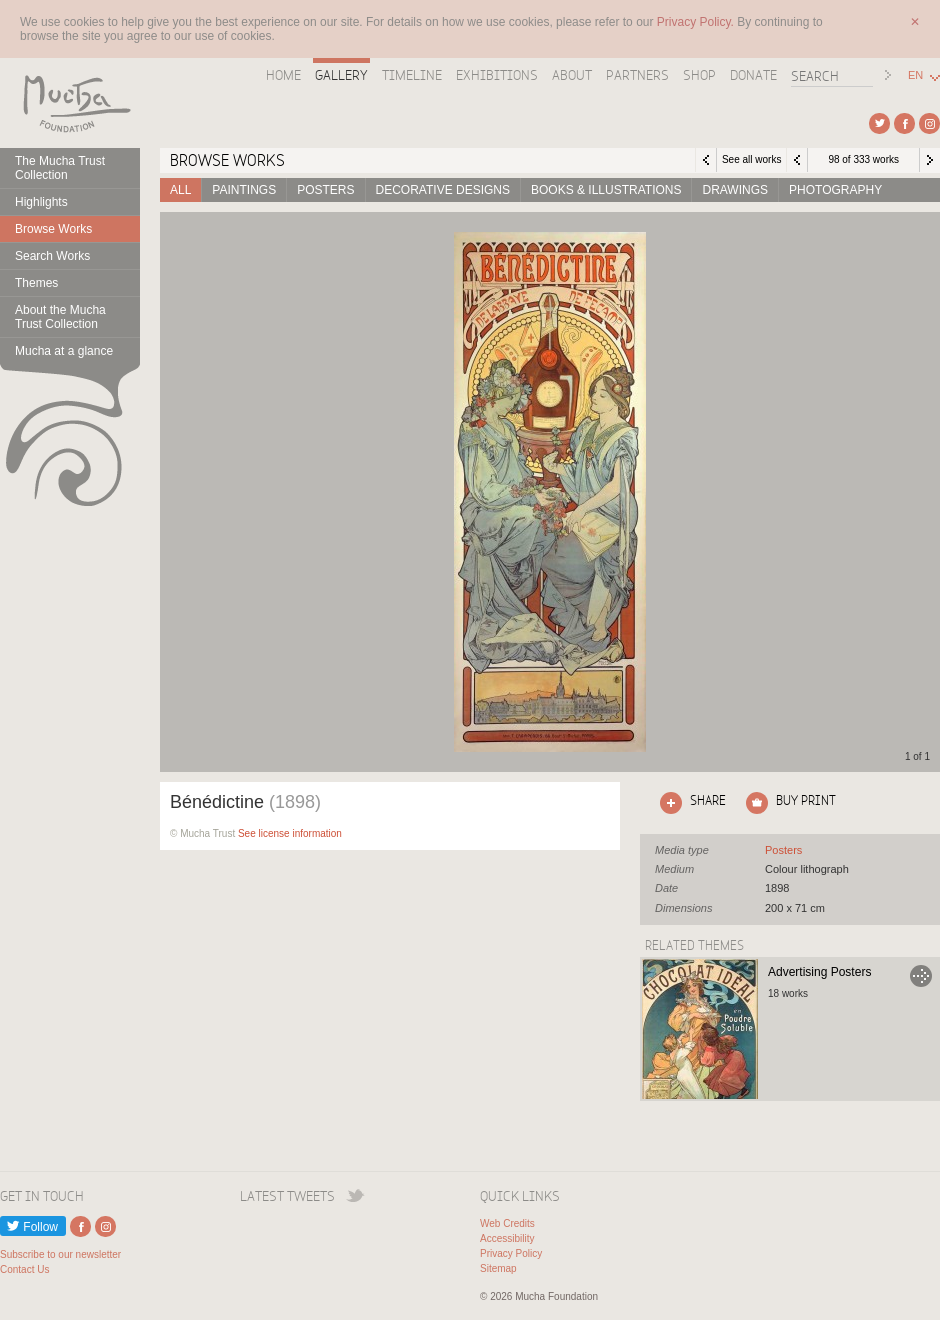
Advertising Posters (819, 972)
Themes (36, 283)
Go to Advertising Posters (921, 976)
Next (930, 160)
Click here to (689, 803)
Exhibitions (497, 75)
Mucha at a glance (64, 351)
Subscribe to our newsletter (60, 1254)
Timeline (412, 75)
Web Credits (507, 1223)
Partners (637, 75)
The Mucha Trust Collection (60, 168)
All (180, 190)
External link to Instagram (929, 123)
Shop (699, 75)
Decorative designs (443, 190)
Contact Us (24, 1269)
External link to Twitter (879, 123)
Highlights (41, 202)
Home (283, 75)
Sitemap (498, 1268)
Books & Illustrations (606, 190)
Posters (325, 190)
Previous (797, 160)
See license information (290, 833)
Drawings (735, 190)
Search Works (52, 256)
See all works (751, 159)
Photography (835, 190)
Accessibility (507, 1238)
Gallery (341, 75)
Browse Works (53, 229)
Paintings (244, 190)
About (572, 75)
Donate (753, 75)
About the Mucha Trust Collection (60, 317)
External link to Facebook (904, 123)
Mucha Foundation (70, 103)
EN (915, 75)
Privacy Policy (511, 1253)
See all (783, 850)
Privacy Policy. (697, 22)
